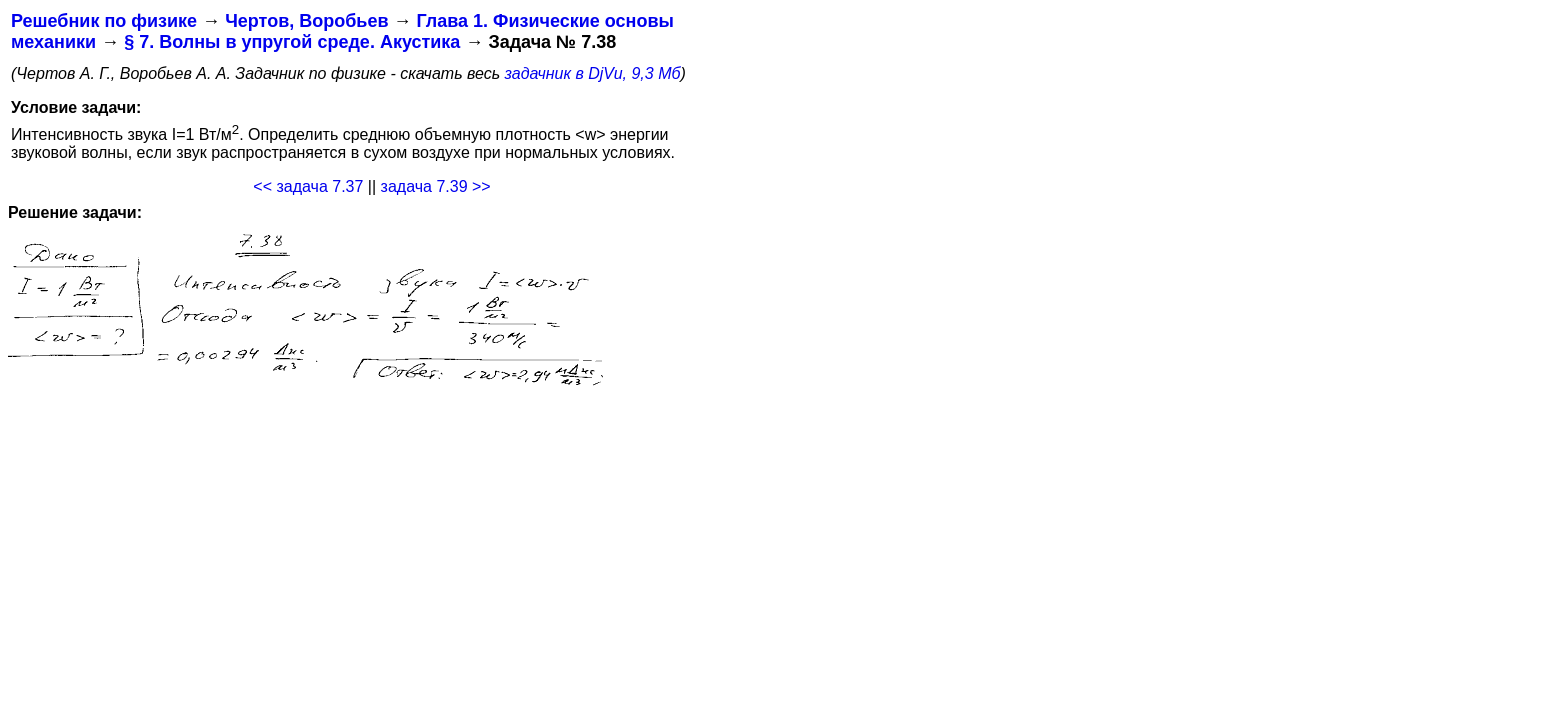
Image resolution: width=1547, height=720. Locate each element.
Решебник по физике (104, 21)
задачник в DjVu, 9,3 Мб (593, 73)
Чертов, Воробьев (306, 21)
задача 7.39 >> (436, 186)
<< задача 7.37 (308, 186)
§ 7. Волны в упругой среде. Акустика (292, 42)
